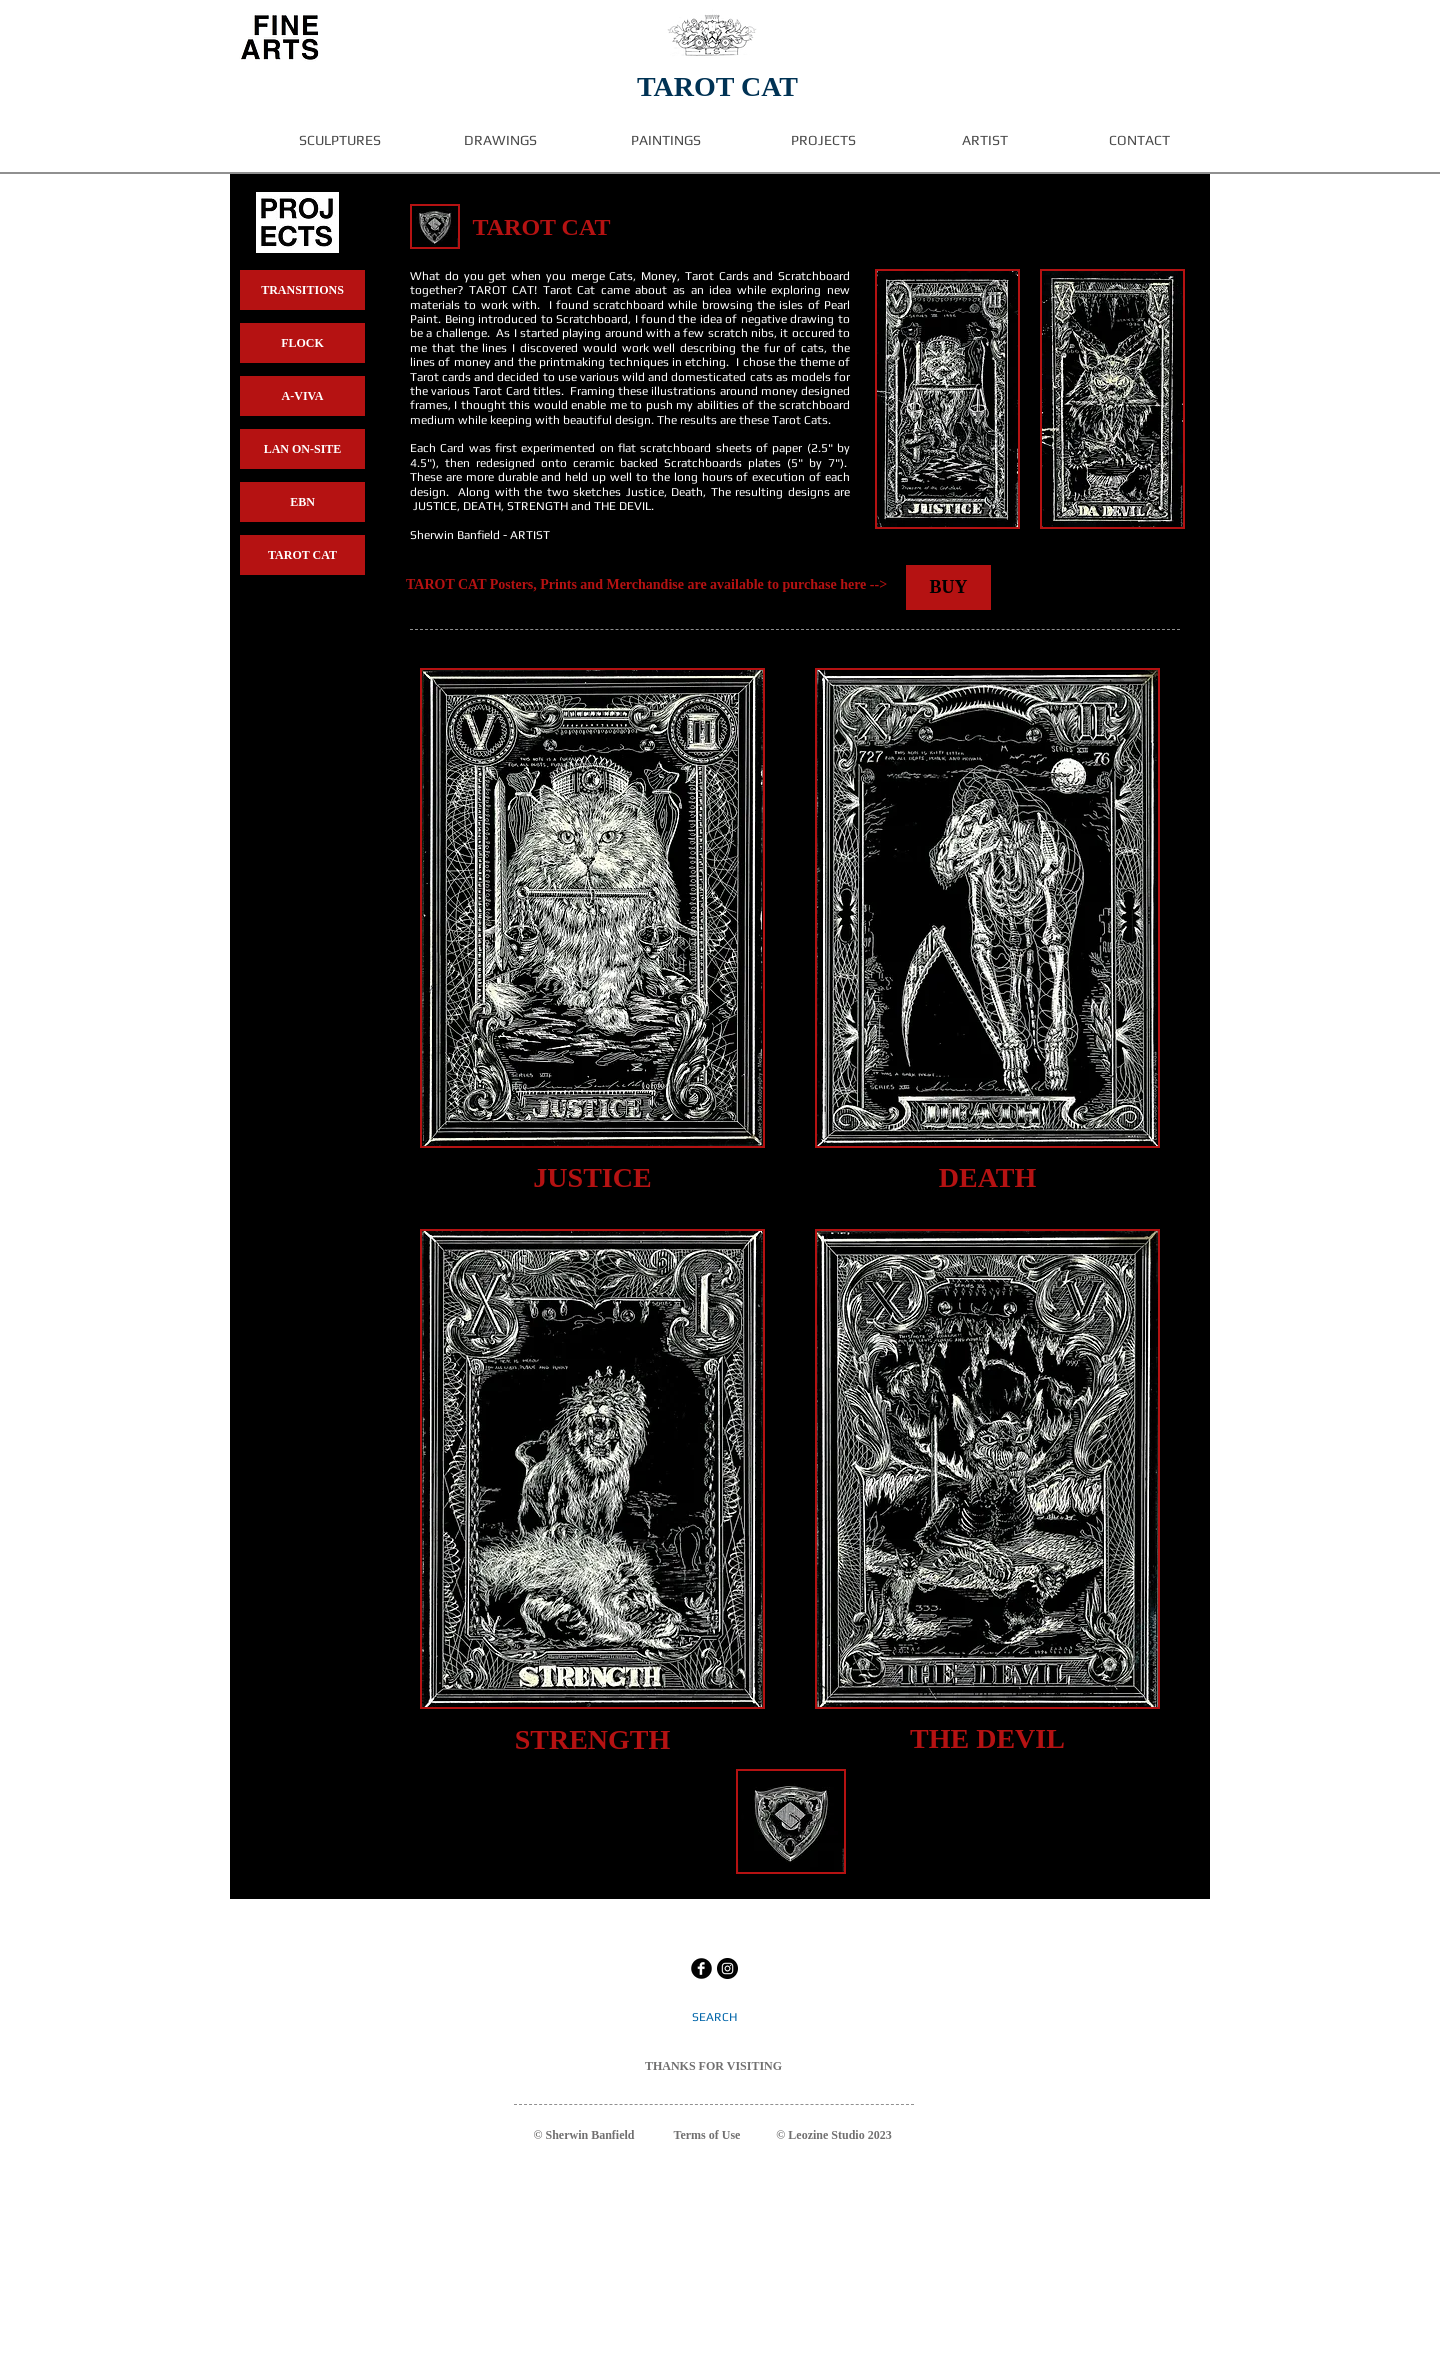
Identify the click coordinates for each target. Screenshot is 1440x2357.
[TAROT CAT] (302, 555)
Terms (690, 2135)
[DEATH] (987, 1177)
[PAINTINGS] (665, 141)
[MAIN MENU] (279, 37)
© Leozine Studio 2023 (833, 2135)
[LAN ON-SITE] (302, 449)
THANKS (670, 2066)
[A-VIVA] (302, 396)
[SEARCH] (714, 2017)
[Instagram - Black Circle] (727, 1968)
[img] (435, 226)
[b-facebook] (701, 1968)
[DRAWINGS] (500, 141)
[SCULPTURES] (339, 141)
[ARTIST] (985, 141)
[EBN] (302, 502)
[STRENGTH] (592, 1739)
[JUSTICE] (592, 1177)
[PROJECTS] (823, 141)
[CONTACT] (1139, 141)
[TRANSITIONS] (302, 290)
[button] (947, 399)
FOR (711, 2066)
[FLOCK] (302, 343)
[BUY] (948, 587)
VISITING (754, 2066)
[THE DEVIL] (987, 1738)
